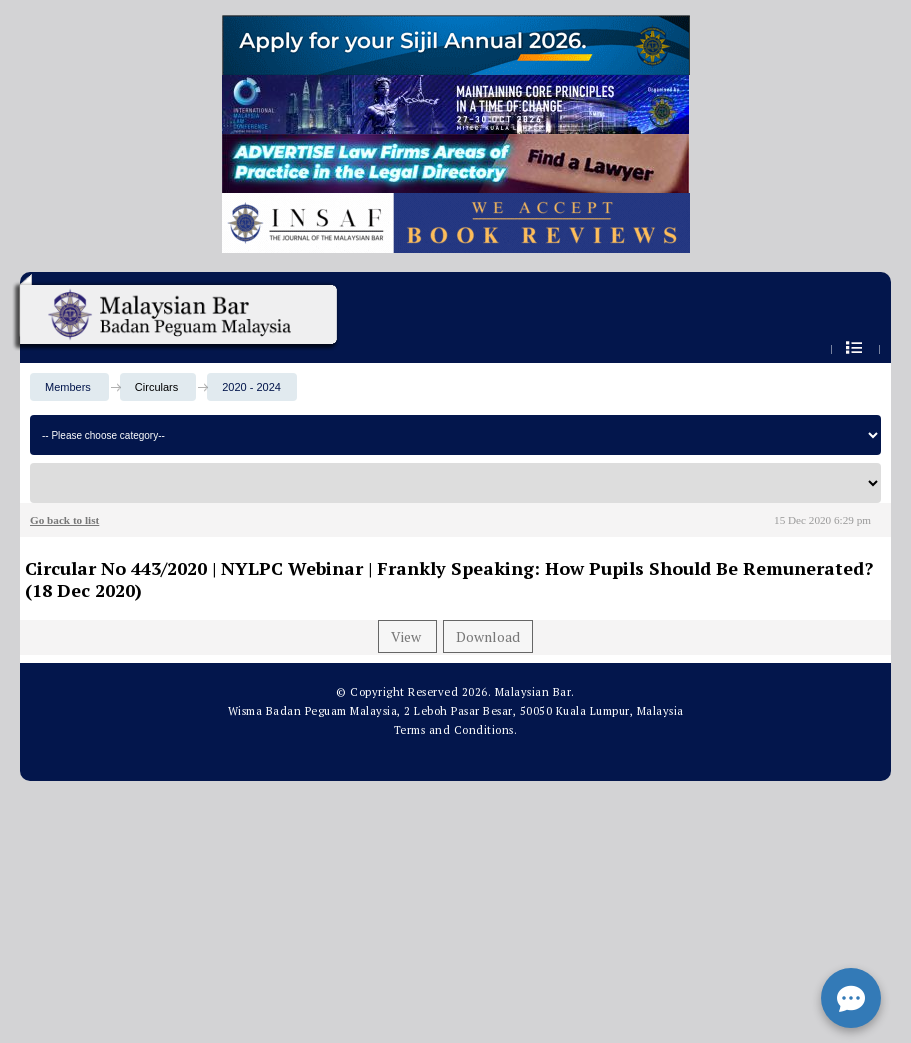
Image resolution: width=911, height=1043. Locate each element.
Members (68, 387)
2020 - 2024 (251, 387)
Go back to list (64, 520)
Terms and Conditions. (456, 730)
